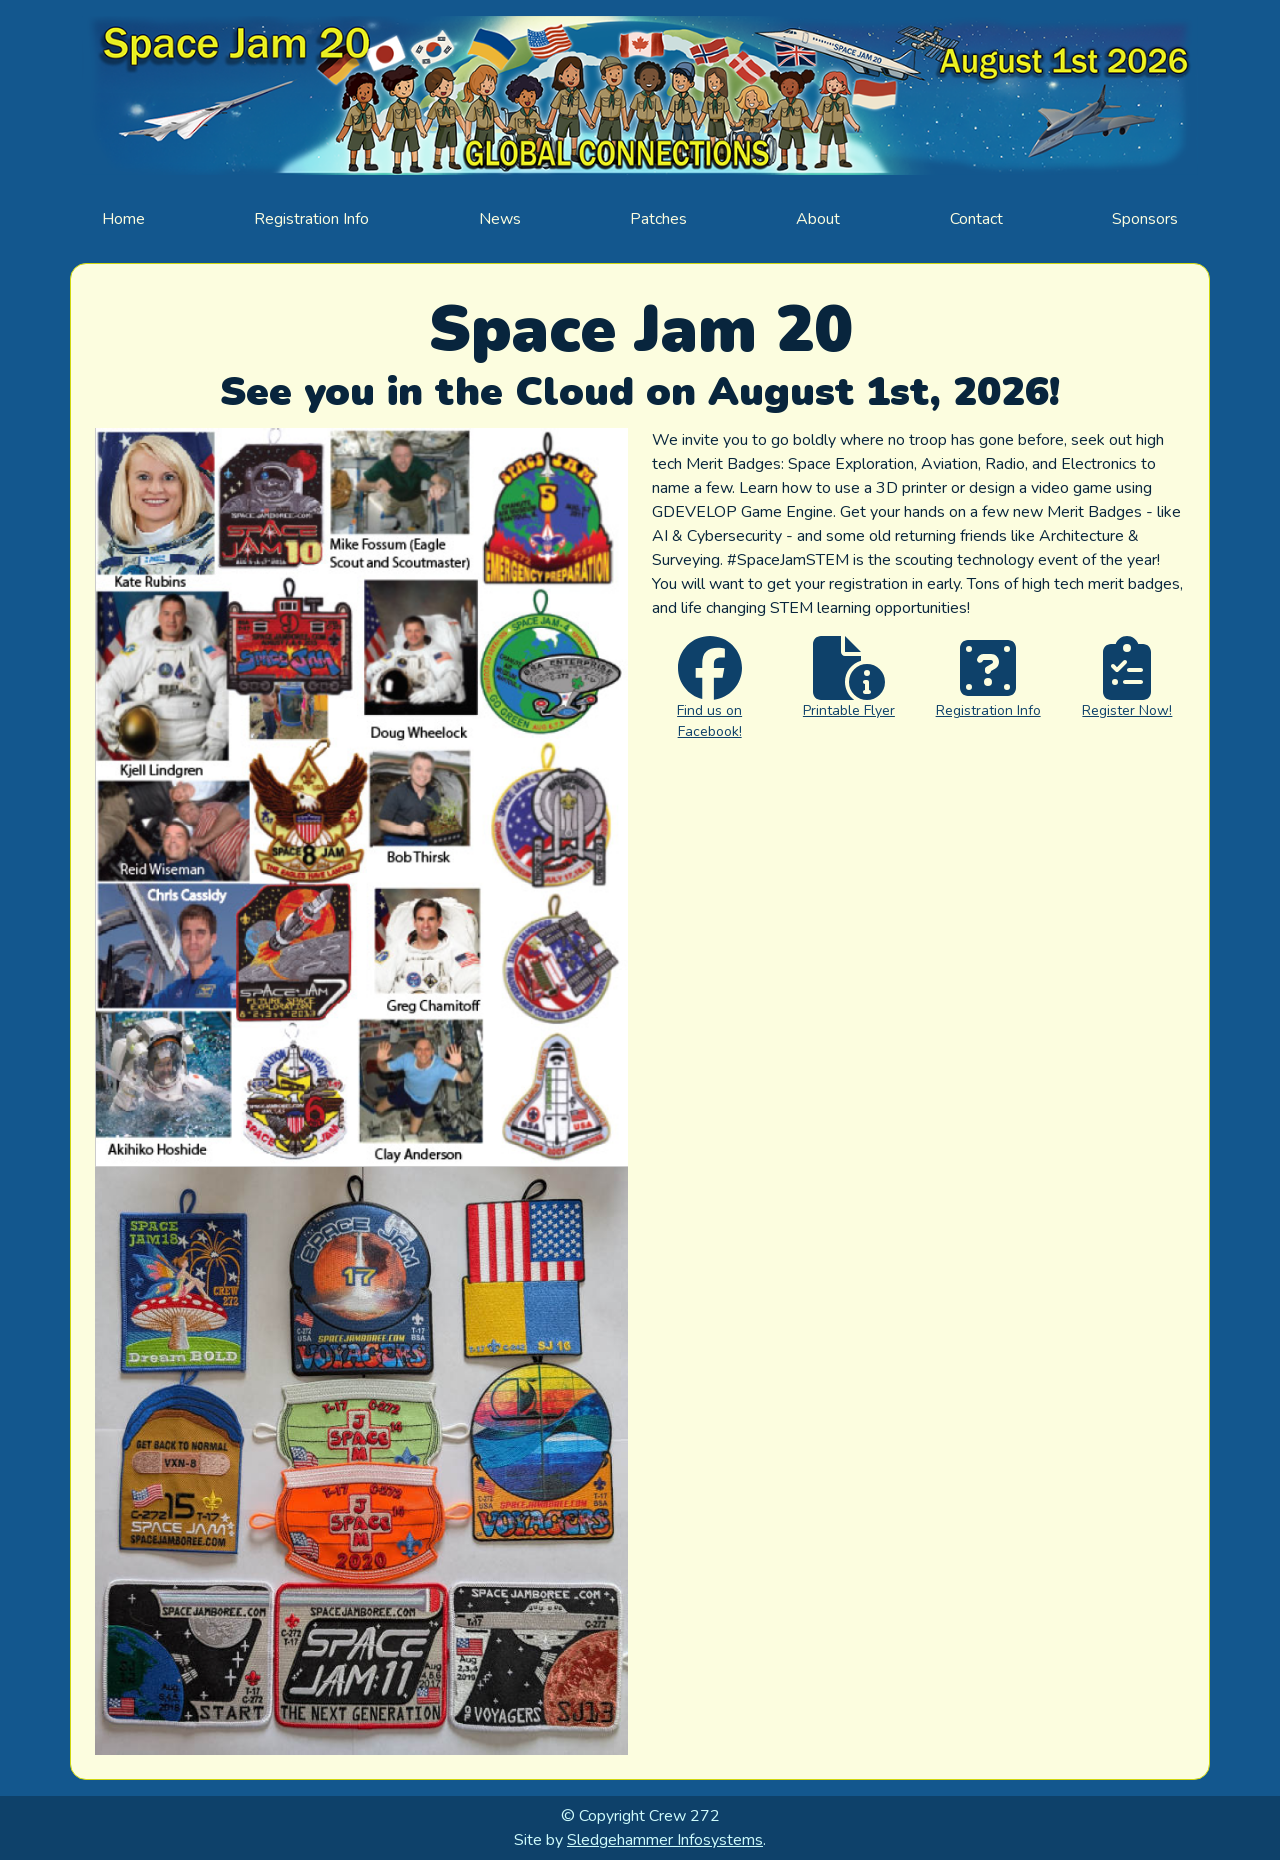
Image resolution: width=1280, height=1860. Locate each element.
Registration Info (311, 219)
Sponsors (1145, 219)
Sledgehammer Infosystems (665, 1840)
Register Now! (1127, 710)
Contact (976, 219)
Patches (658, 219)
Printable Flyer (849, 710)
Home (123, 219)
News (500, 219)
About (818, 219)
